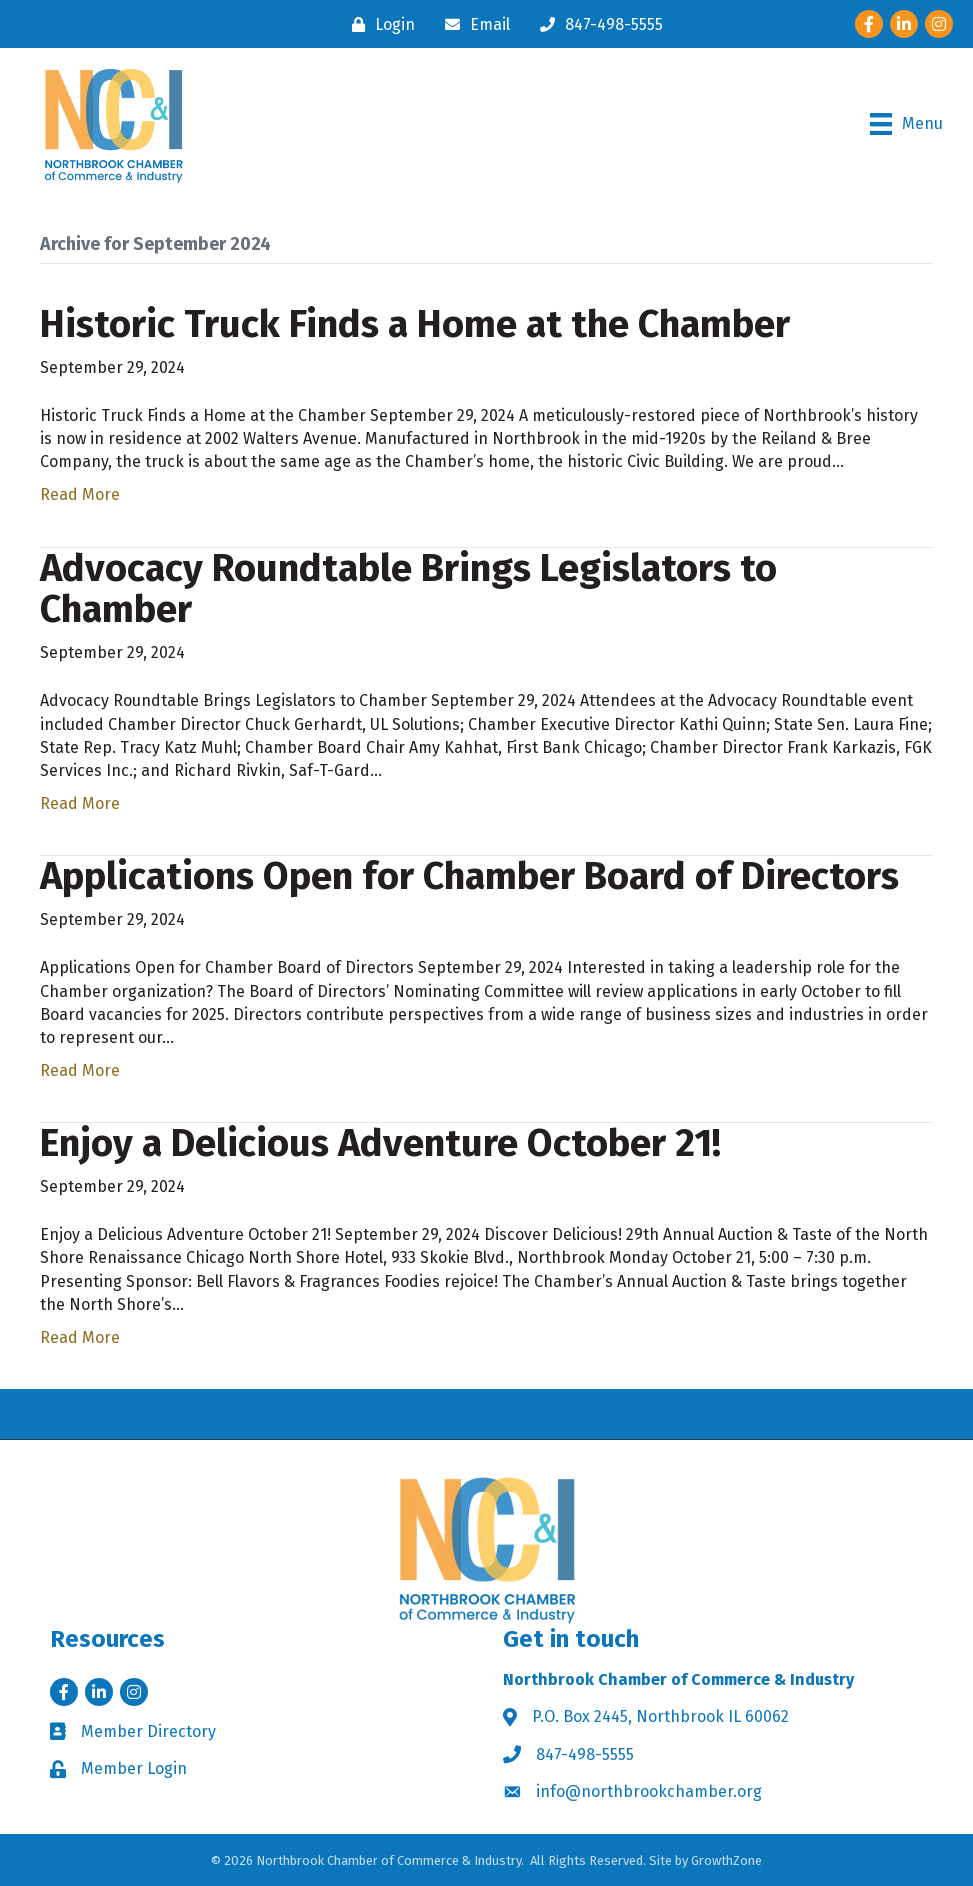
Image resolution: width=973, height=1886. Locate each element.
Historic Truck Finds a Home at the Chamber (415, 324)
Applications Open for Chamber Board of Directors (469, 876)
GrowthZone (726, 1860)
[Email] (472, 24)
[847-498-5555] (596, 24)
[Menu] (906, 124)
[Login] (378, 24)
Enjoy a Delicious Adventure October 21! (380, 1143)
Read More (80, 494)
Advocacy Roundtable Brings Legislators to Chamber (408, 589)
